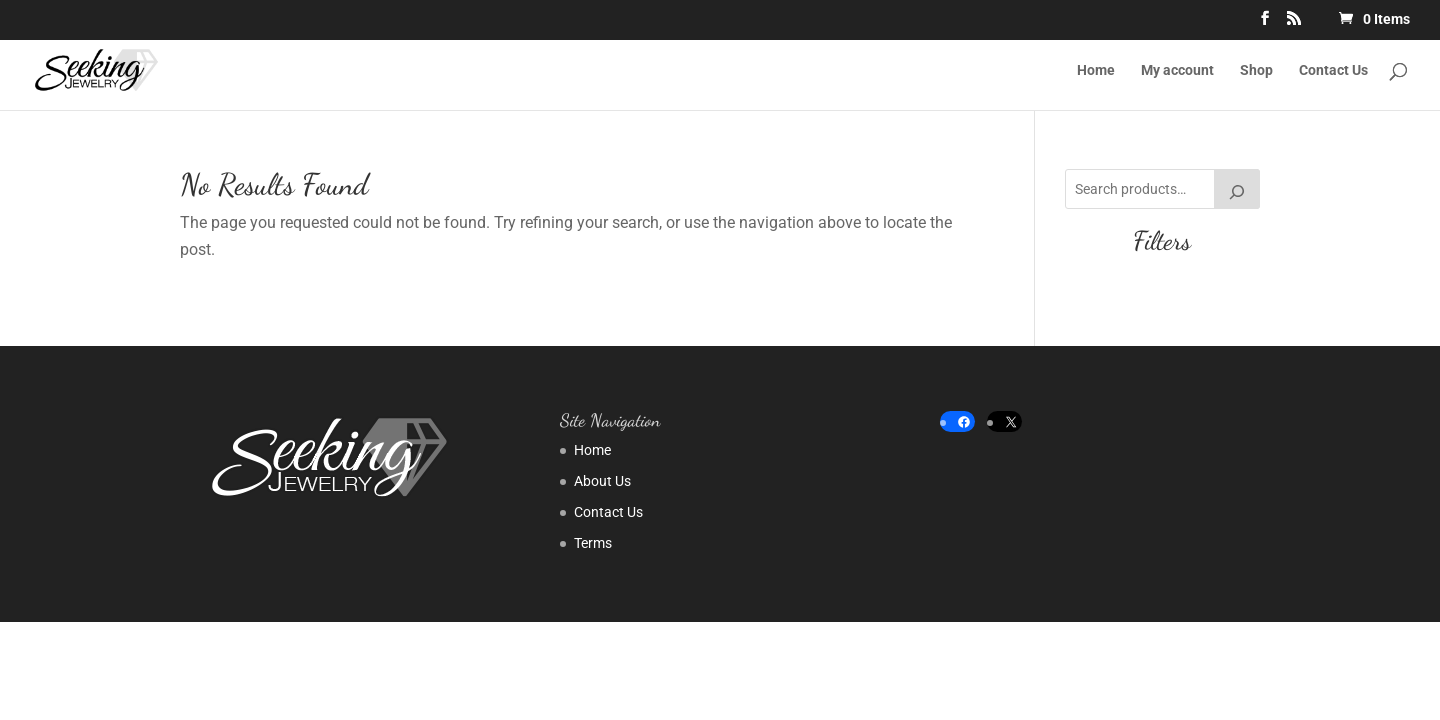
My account (1177, 70)
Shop (1256, 70)
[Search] (1237, 189)
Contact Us (1333, 70)
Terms (593, 543)
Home (1096, 70)
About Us (602, 481)
